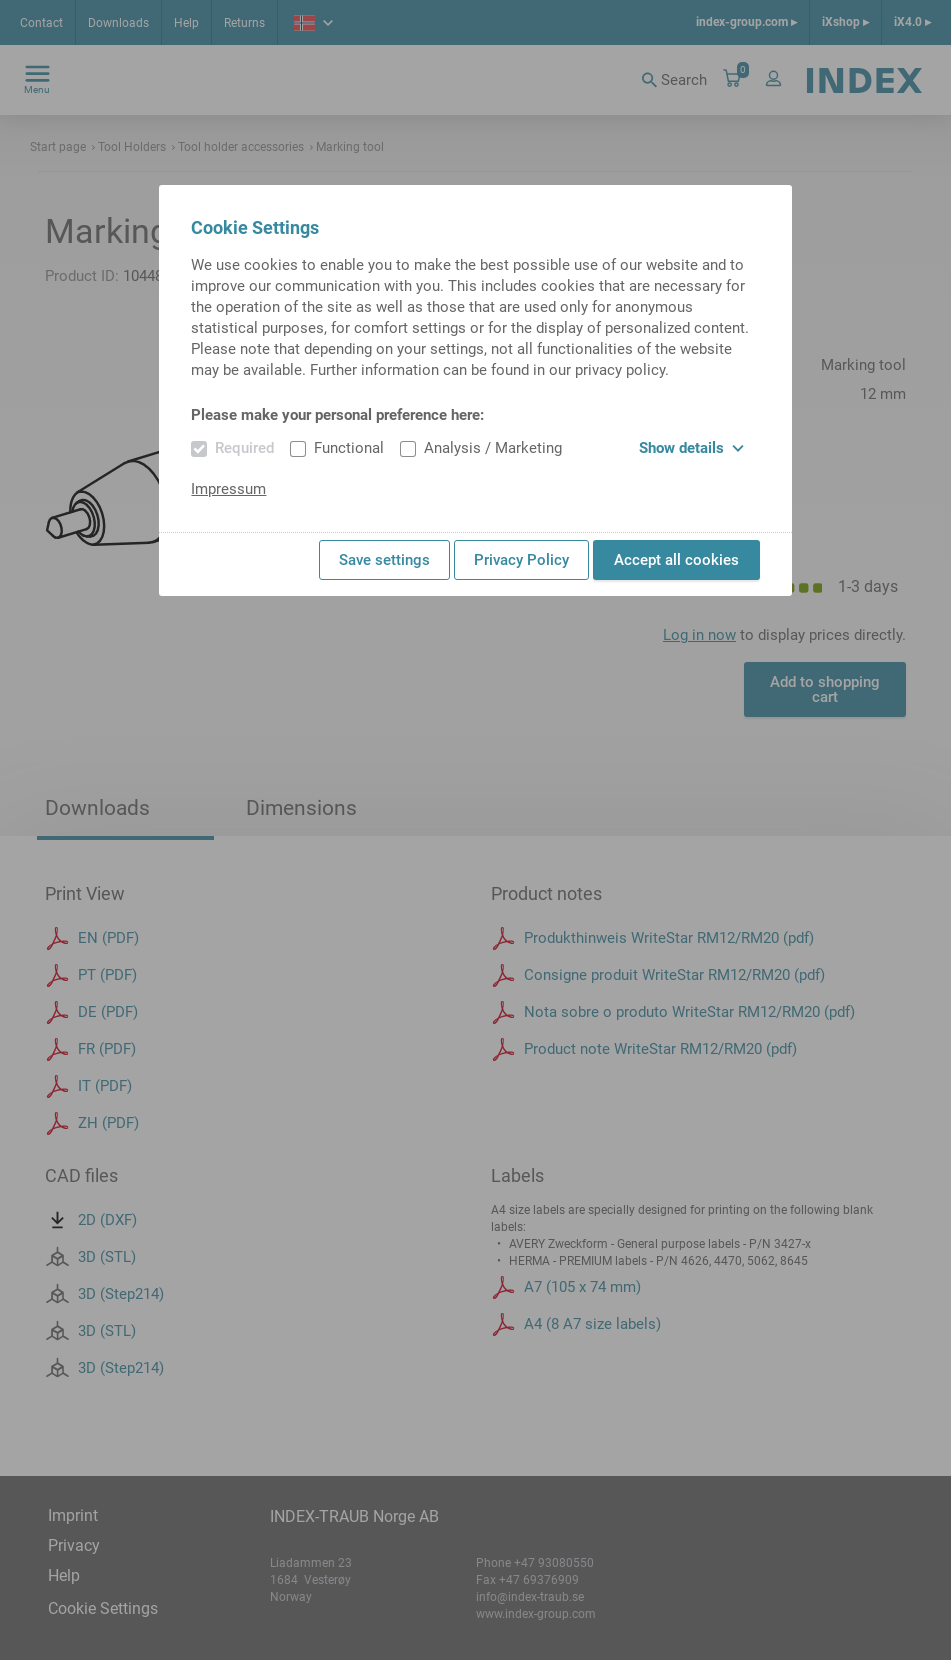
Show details (691, 448)
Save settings (384, 560)
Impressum (228, 489)
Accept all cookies (676, 560)
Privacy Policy (521, 560)
